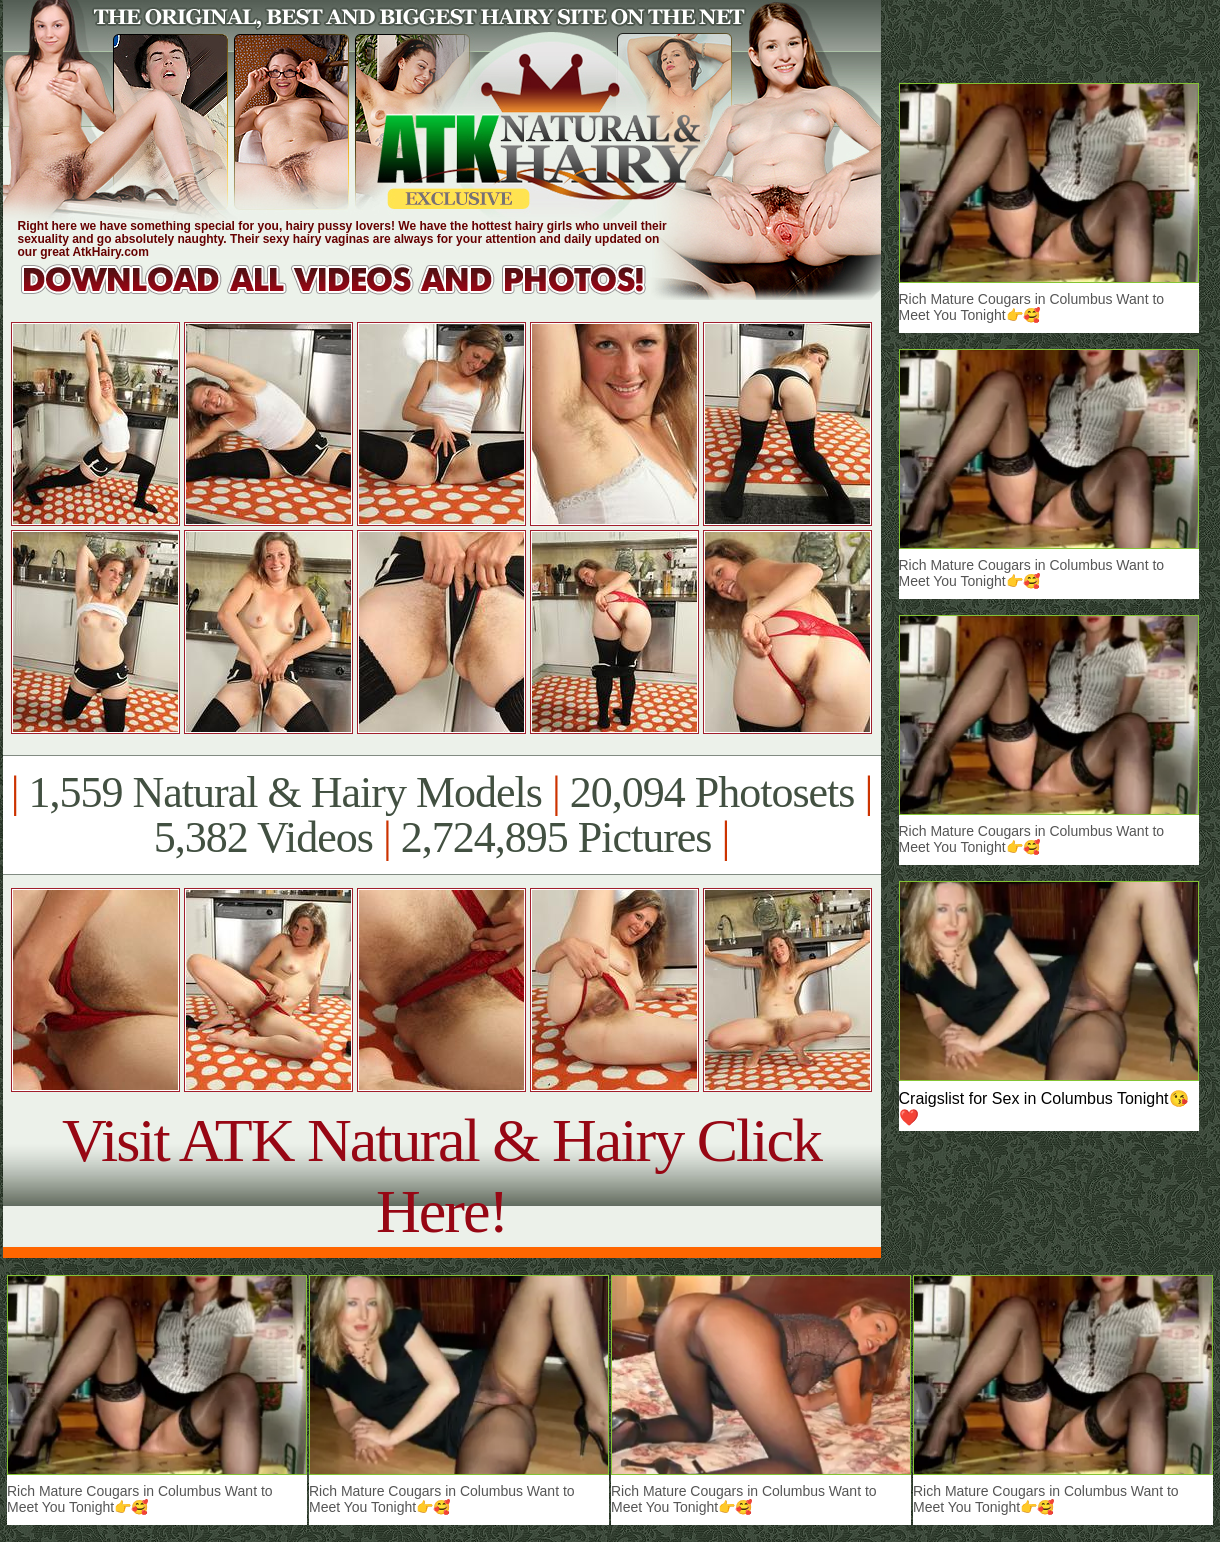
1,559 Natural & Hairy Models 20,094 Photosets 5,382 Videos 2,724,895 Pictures (441, 815)
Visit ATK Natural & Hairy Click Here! (441, 1175)
